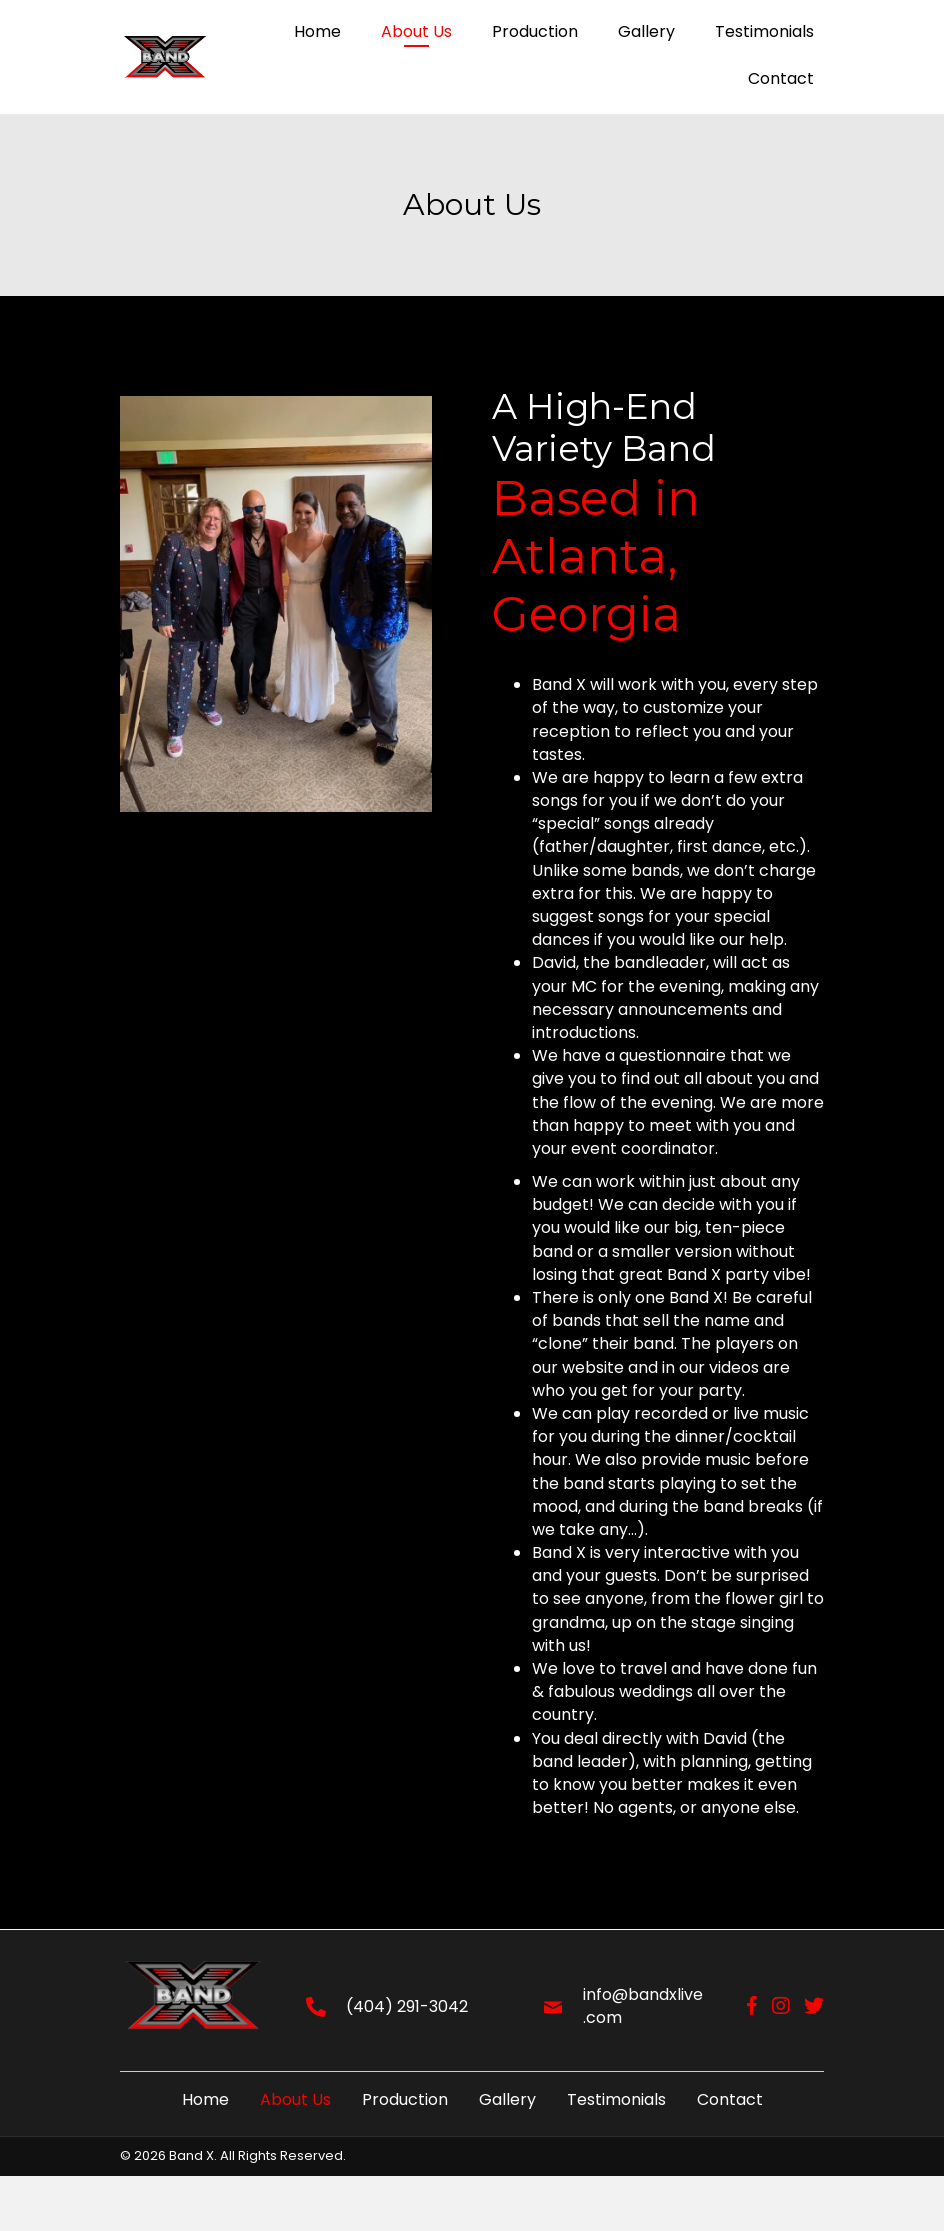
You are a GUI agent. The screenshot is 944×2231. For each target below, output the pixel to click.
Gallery (507, 2099)
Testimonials (616, 2099)
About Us (295, 2099)
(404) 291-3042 (407, 2006)
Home (205, 2099)
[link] (317, 33)
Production (405, 2099)
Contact (730, 2099)
